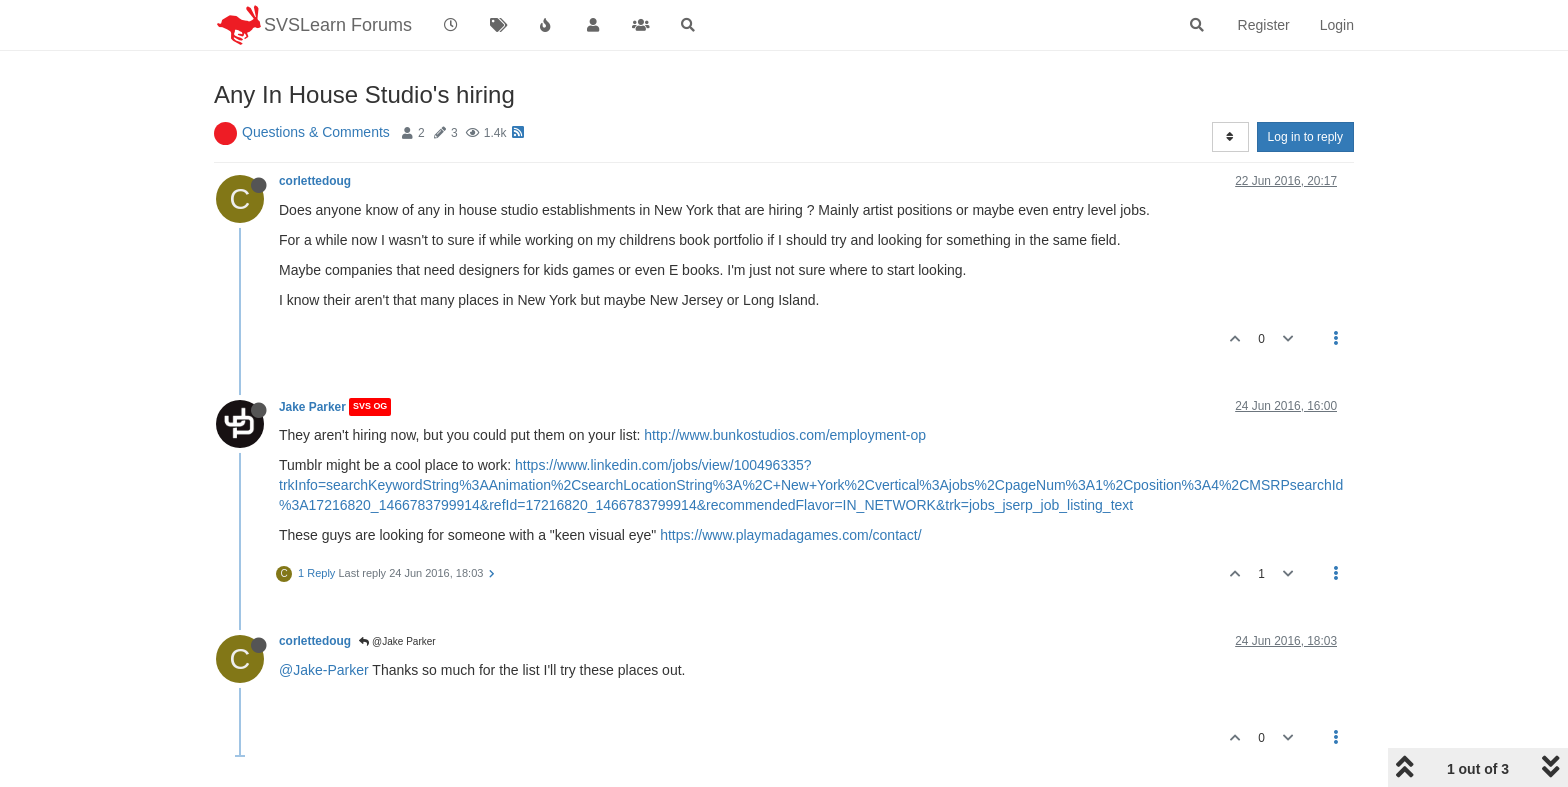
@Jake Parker (397, 641)
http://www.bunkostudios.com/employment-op (785, 435)
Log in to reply (1305, 137)
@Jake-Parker (324, 670)
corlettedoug (315, 181)
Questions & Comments (316, 132)
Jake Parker (312, 407)
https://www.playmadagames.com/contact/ (790, 535)
